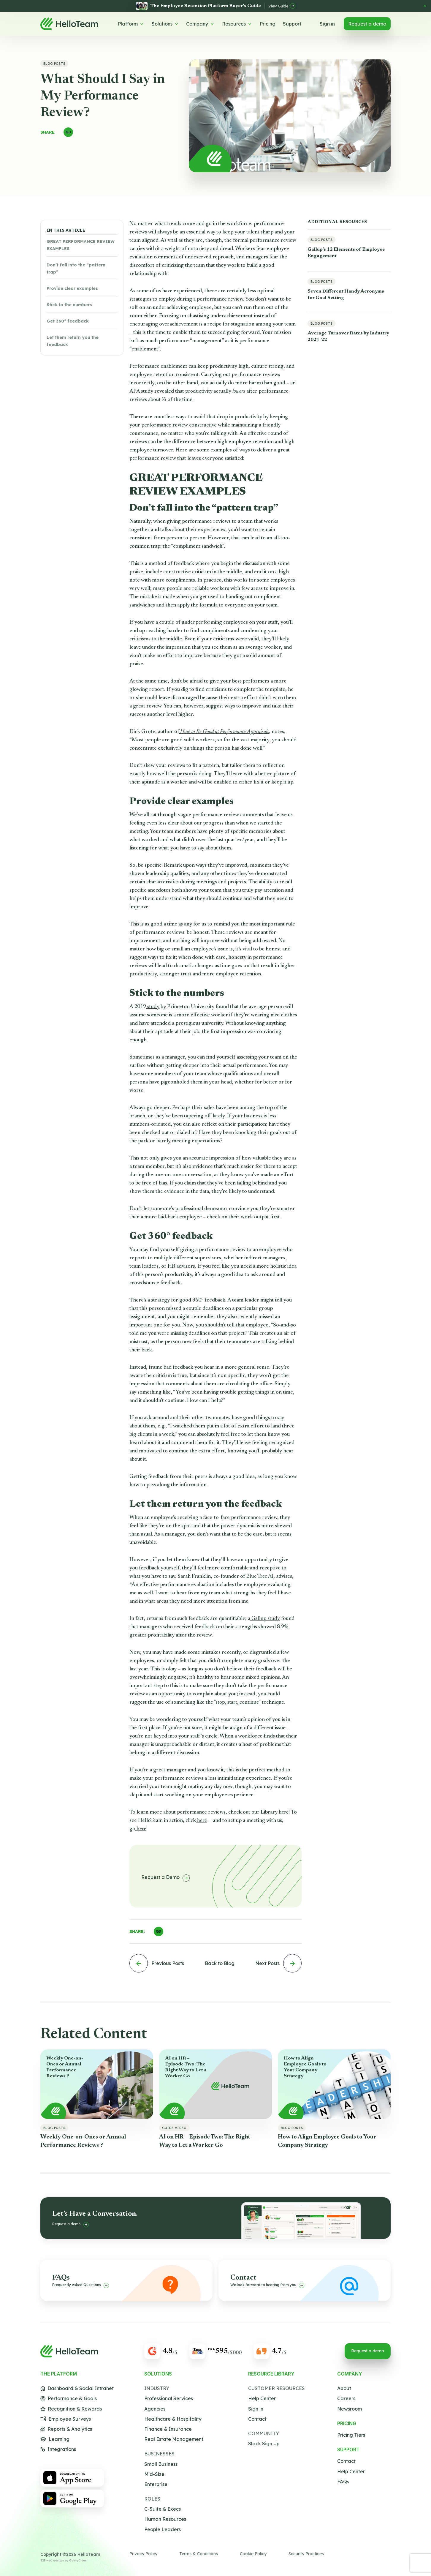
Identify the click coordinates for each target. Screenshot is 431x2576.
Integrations (58, 2449)
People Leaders (162, 2529)
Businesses (159, 2454)
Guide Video (174, 2128)
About (344, 2388)
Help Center (262, 2398)
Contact (257, 2419)
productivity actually (214, 391)
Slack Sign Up (264, 2444)
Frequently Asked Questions (80, 2285)
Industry (156, 2388)
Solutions (165, 24)
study (152, 1007)
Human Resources (165, 2519)
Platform (131, 24)
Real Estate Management (173, 2439)
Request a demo (367, 24)
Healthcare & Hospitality (173, 2419)
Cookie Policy (253, 2553)
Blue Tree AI (259, 1576)
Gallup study (265, 1618)
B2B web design (52, 2560)
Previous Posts (156, 1963)
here (284, 1812)
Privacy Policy (143, 2553)
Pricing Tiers (351, 2435)
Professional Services (168, 2398)
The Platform (58, 2374)
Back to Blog (219, 1963)
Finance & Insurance (168, 2429)
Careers (346, 2398)
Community (263, 2433)
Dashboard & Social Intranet (77, 2388)
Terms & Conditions (198, 2553)
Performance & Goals (68, 2398)
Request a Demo (165, 1878)
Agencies (154, 2409)
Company (200, 24)
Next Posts (278, 1963)
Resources (237, 24)
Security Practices (306, 2553)
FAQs (343, 2482)
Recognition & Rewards (71, 2409)
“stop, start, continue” (237, 1702)
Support (292, 24)
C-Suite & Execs (162, 2509)
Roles (152, 2499)
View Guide (281, 6)
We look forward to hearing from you (267, 2285)
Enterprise (155, 2484)
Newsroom (349, 2409)
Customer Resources (276, 2388)
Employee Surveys (65, 2419)
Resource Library (271, 2374)
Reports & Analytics (66, 2429)
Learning (54, 2439)
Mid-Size (154, 2474)
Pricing (267, 24)
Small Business (161, 2464)
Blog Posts (54, 63)
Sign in (327, 24)
